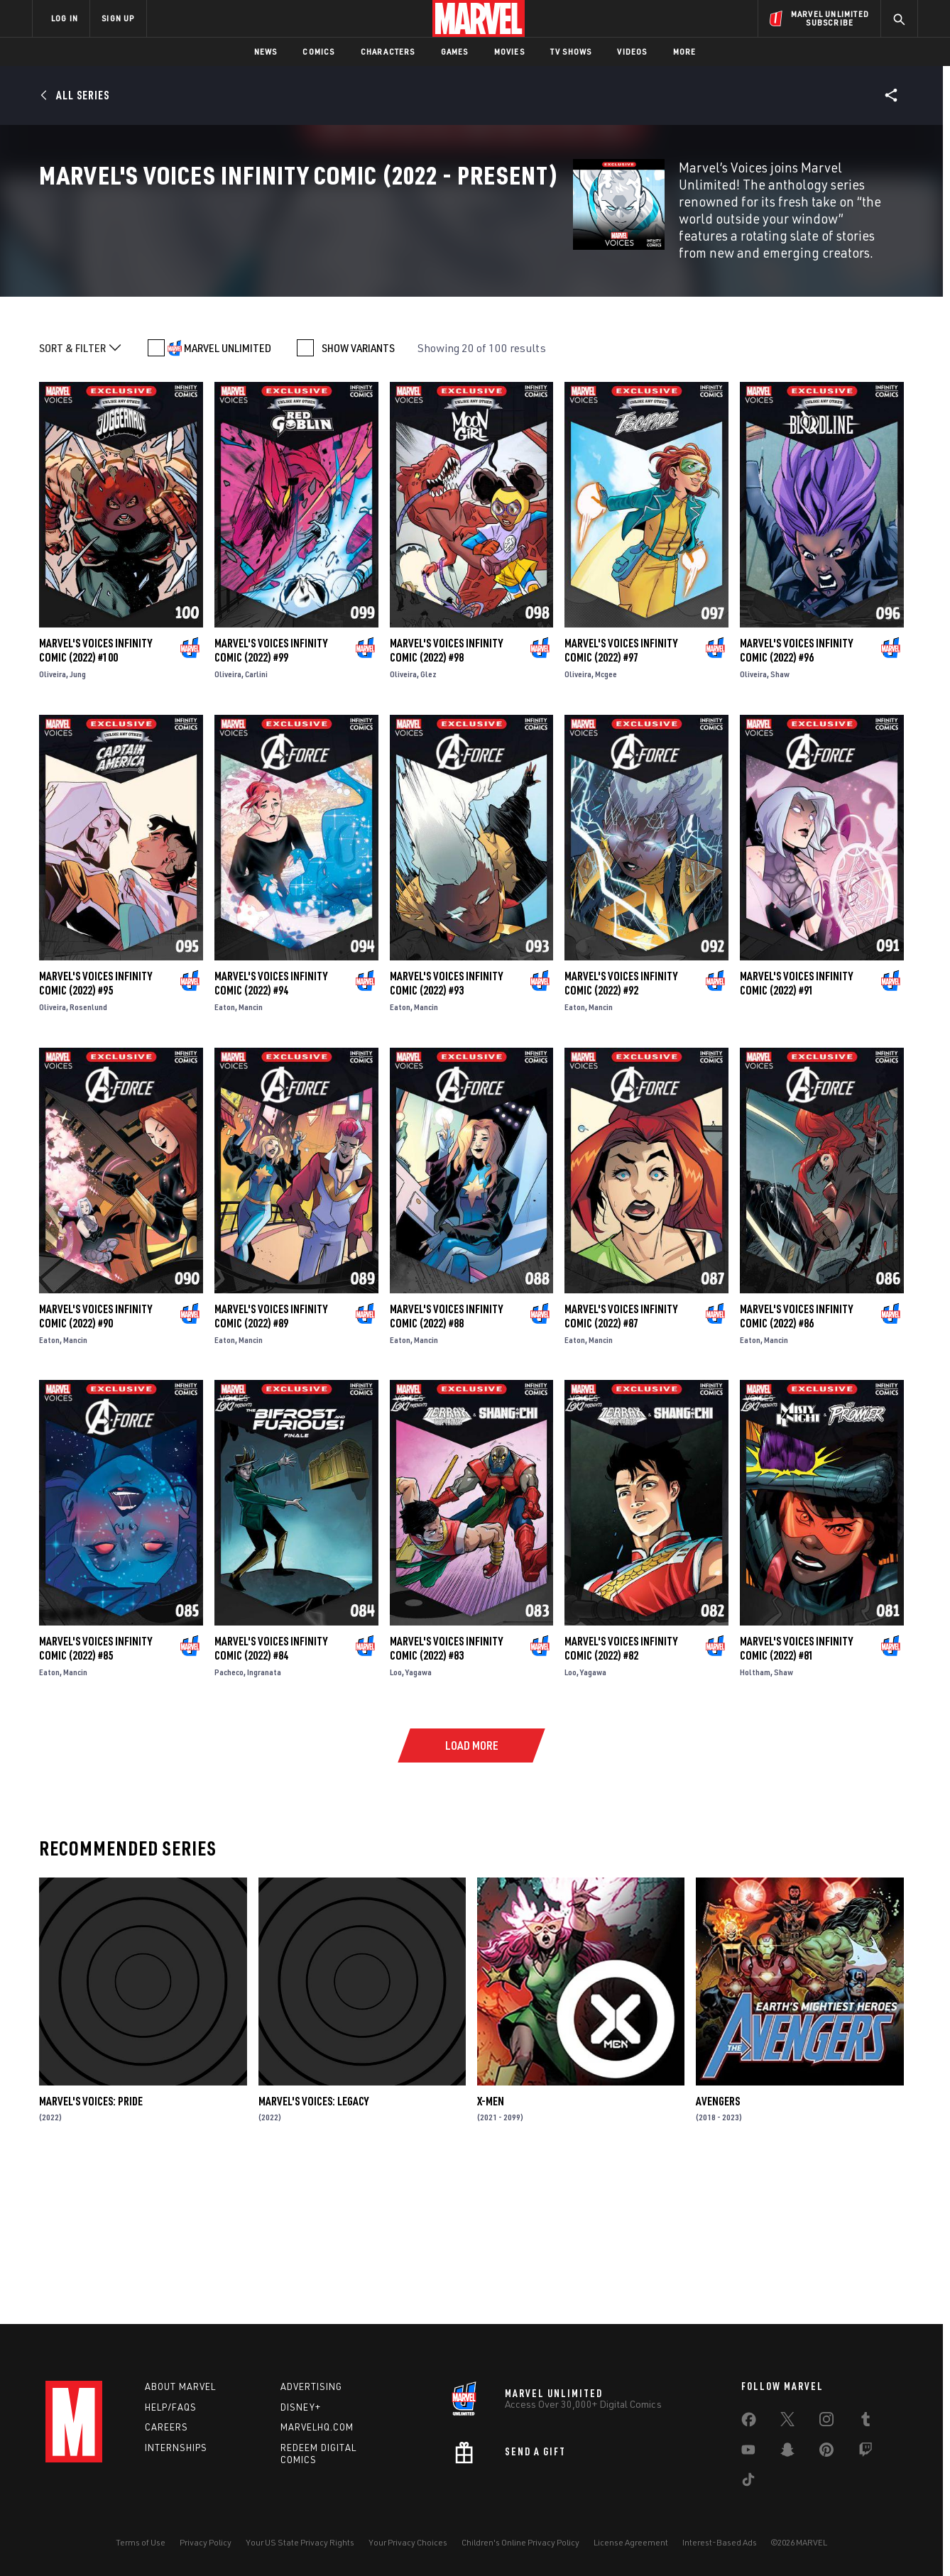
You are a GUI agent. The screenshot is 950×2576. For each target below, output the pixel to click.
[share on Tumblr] (865, 2422)
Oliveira (52, 820)
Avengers (718, 2247)
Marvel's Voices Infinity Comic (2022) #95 (95, 1129)
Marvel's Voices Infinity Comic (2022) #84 (270, 1794)
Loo (396, 1818)
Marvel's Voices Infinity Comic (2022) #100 (95, 796)
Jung (78, 820)
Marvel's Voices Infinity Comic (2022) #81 (796, 1794)
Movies (509, 51)
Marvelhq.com (317, 2427)
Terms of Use (140, 2542)
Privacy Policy (205, 2542)
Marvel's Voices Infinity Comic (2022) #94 (270, 1129)
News (266, 51)
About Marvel (180, 2386)
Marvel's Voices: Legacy (313, 2247)
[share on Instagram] (826, 2422)
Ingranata (264, 1818)
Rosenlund (88, 1153)
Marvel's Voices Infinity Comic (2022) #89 (270, 1462)
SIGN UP (118, 18)
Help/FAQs (171, 2407)
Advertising (311, 2386)
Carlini (256, 820)
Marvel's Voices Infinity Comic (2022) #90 (95, 1462)
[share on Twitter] (787, 2422)
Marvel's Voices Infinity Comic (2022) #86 (796, 1462)
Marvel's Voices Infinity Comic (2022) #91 (796, 1129)
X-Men (490, 2247)
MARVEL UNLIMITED (227, 494)
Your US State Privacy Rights (300, 2542)
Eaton (224, 1153)
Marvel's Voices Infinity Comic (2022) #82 (620, 1794)
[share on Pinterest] (826, 2452)
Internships (176, 2447)
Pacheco (229, 1818)
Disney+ (300, 2407)
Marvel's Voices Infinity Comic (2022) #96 (796, 796)
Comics (318, 51)
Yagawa (418, 1818)
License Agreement (631, 2542)
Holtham (755, 1818)
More (685, 51)
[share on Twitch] (865, 2452)
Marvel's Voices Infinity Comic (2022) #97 (620, 796)
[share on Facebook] (748, 2423)
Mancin (251, 1153)
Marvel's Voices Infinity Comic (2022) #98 (446, 796)
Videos (632, 51)
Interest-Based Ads (719, 2542)
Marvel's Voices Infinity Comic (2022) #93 (446, 1129)
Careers (166, 2427)
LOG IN (64, 18)
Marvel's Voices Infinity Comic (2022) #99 (270, 796)
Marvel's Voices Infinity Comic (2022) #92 (620, 1129)
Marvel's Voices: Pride (91, 2247)
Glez (428, 820)
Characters (388, 51)
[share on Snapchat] (787, 2452)
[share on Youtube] (748, 2452)
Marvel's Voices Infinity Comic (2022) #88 (446, 1462)
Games (455, 51)
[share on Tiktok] (748, 2482)
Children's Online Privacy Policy (520, 2542)
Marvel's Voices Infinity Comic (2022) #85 (95, 1794)
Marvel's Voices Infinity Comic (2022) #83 (446, 1794)
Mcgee (606, 820)
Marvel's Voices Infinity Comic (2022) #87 (620, 1462)
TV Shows (571, 51)
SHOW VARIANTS (358, 494)
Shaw (780, 820)
